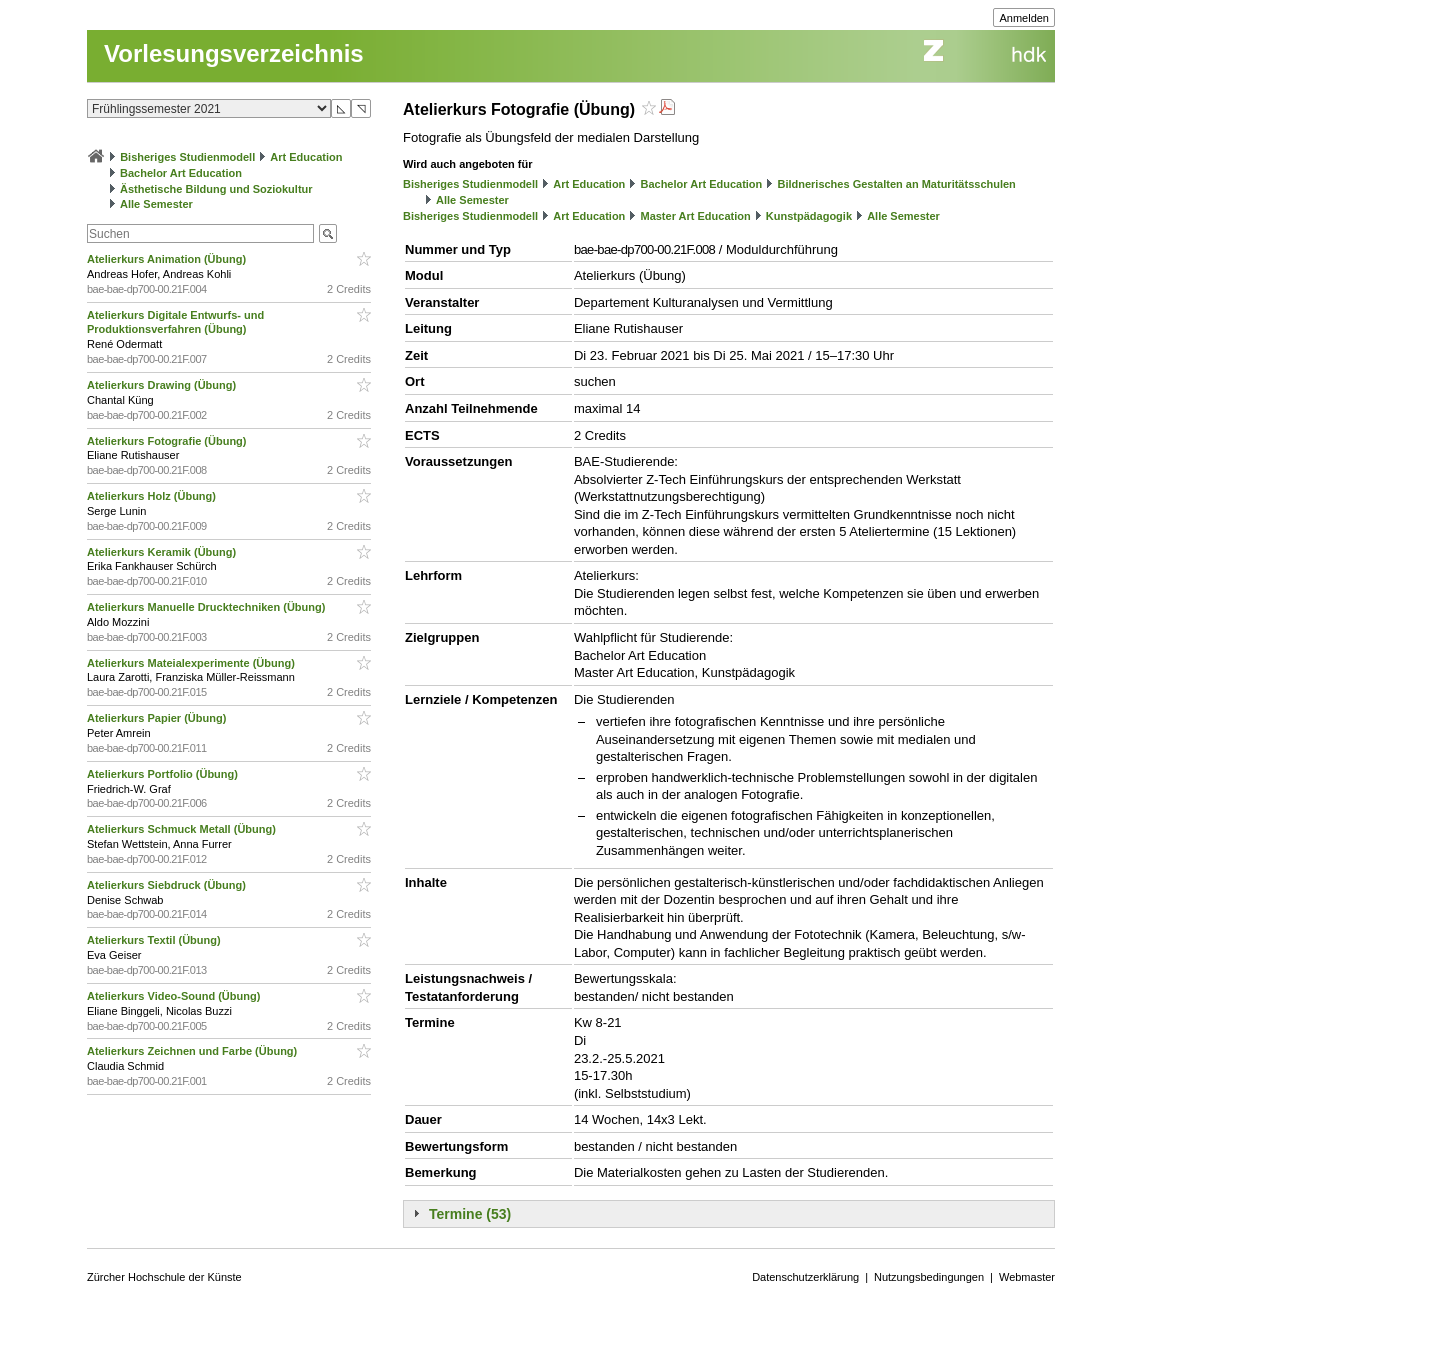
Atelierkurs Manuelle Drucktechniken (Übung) (207, 607)
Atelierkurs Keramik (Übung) (163, 552)
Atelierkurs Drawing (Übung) (163, 385)
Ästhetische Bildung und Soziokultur (216, 189)
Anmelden (1024, 18)
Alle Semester (156, 204)
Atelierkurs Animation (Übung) (168, 259)
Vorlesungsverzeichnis (234, 53)
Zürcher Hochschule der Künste (164, 1277)
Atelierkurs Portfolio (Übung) (164, 774)
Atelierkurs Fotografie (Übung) (168, 441)
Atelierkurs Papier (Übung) (158, 718)
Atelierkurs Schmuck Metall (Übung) (183, 829)
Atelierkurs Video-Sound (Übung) (175, 996)
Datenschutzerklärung (805, 1277)
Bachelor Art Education (181, 173)
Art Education (306, 157)
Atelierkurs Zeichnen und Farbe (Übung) (193, 1051)
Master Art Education (695, 216)
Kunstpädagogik (809, 216)
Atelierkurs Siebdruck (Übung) (168, 885)
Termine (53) (470, 1214)
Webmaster (1027, 1277)
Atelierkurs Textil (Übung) (155, 940)
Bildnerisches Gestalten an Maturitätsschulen (896, 184)
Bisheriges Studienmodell (187, 157)
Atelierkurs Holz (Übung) (153, 496)
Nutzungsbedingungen (929, 1277)
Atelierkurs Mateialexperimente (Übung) (192, 663)
